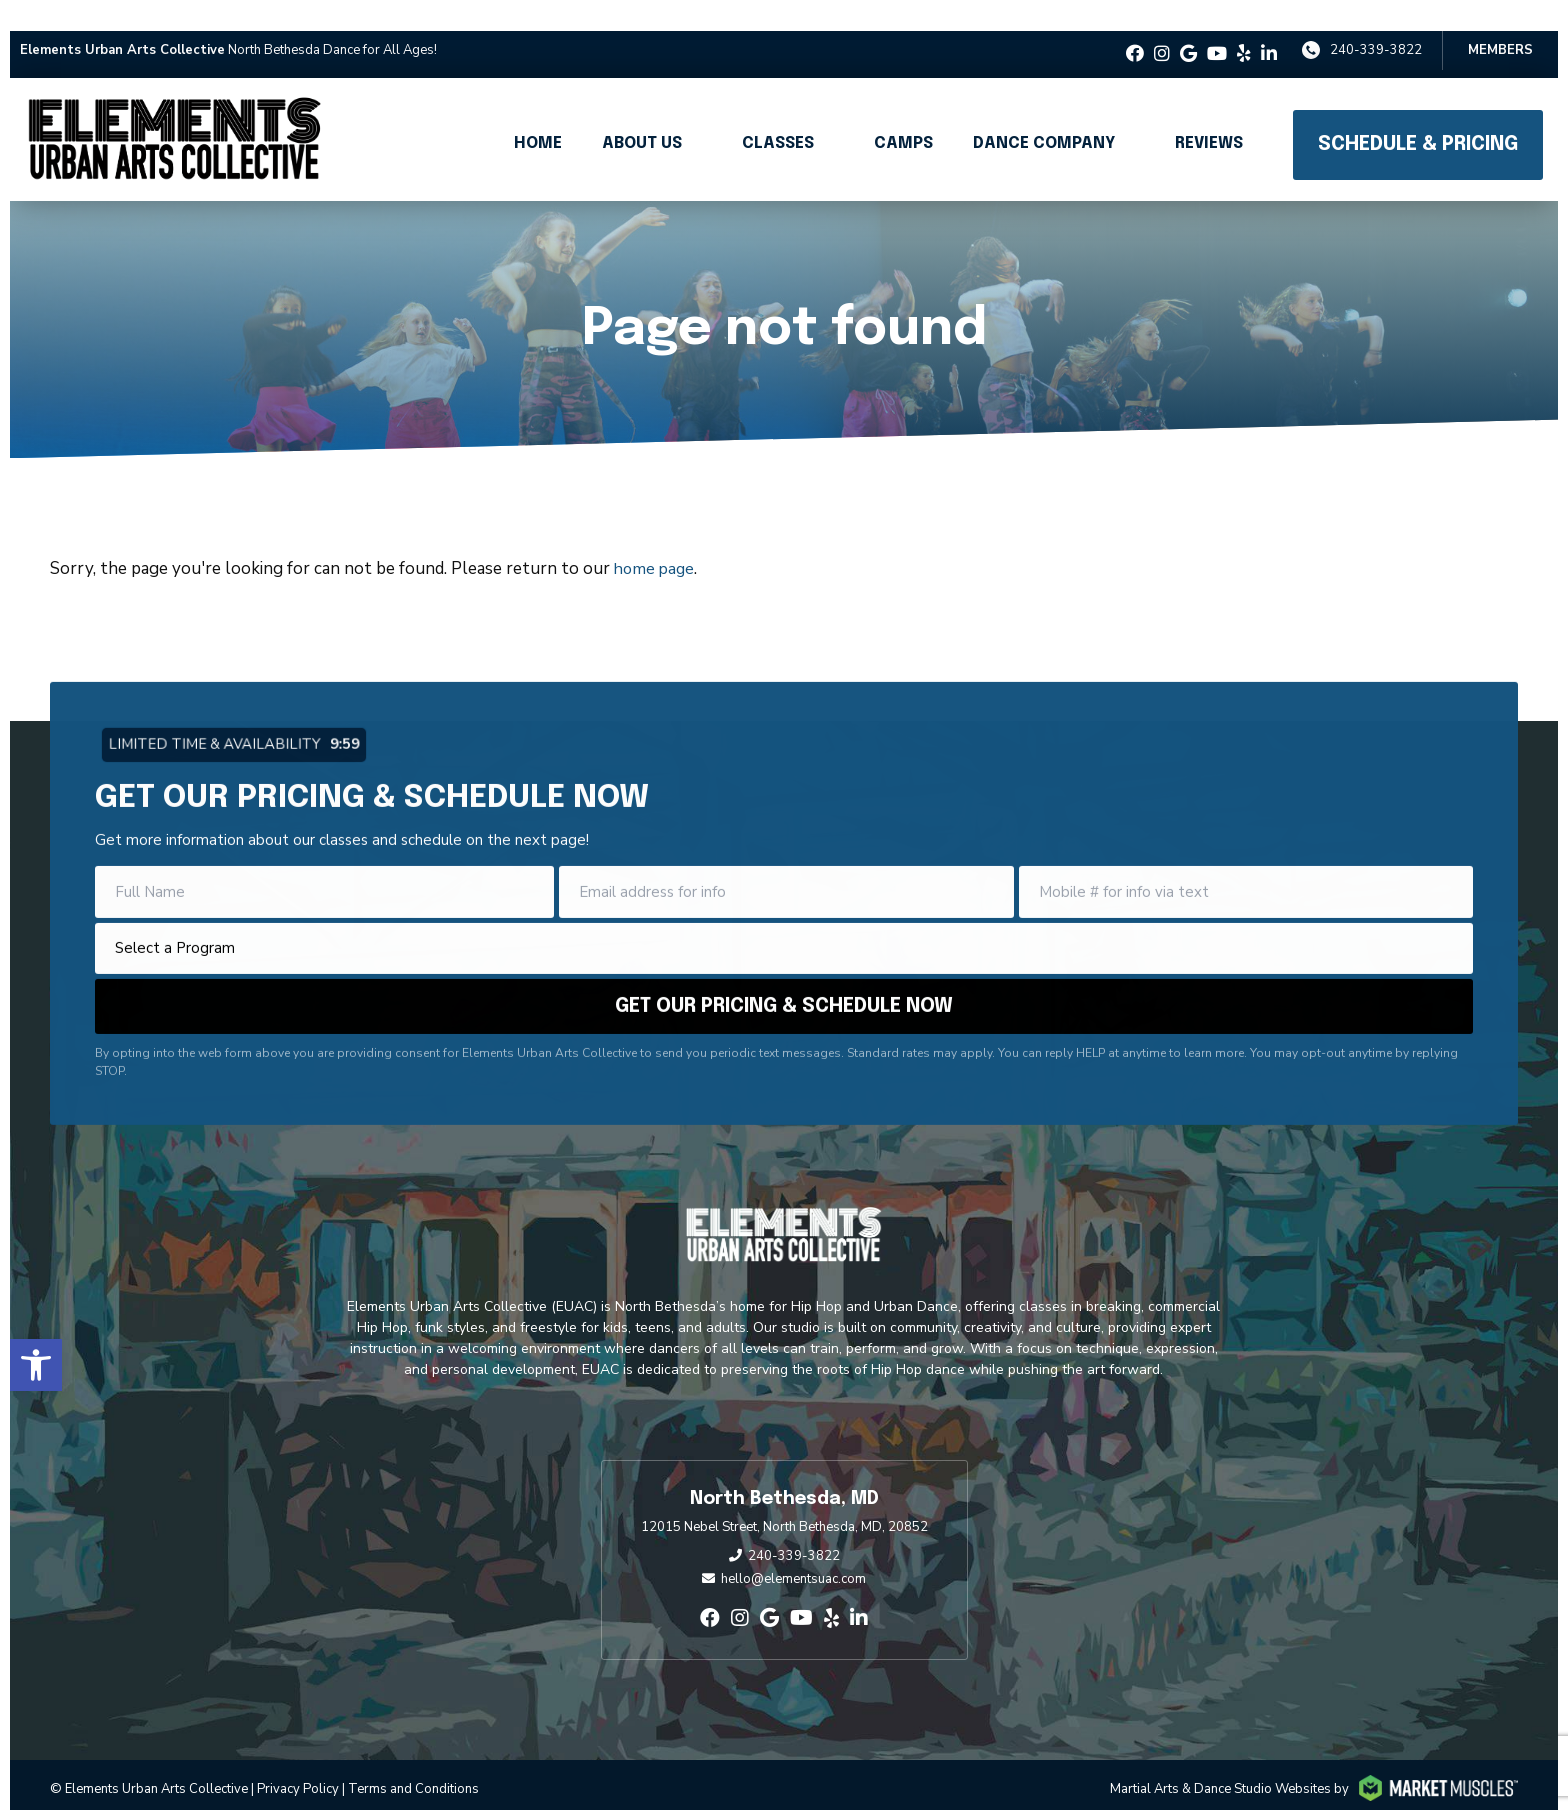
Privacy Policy (298, 1768)
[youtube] (1217, 33)
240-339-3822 (1376, 29)
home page (656, 547)
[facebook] (1135, 33)
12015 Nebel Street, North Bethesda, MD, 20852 (784, 1506)
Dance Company (1044, 122)
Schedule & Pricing (1418, 123)
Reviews (1209, 122)
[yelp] (1244, 33)
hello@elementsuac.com (793, 1558)
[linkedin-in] (1269, 33)
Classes (778, 122)
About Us (642, 122)
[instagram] (1162, 33)
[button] (36, 1325)
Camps (903, 122)
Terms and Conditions (413, 1768)
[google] (1188, 33)
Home (538, 122)
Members (1500, 29)
